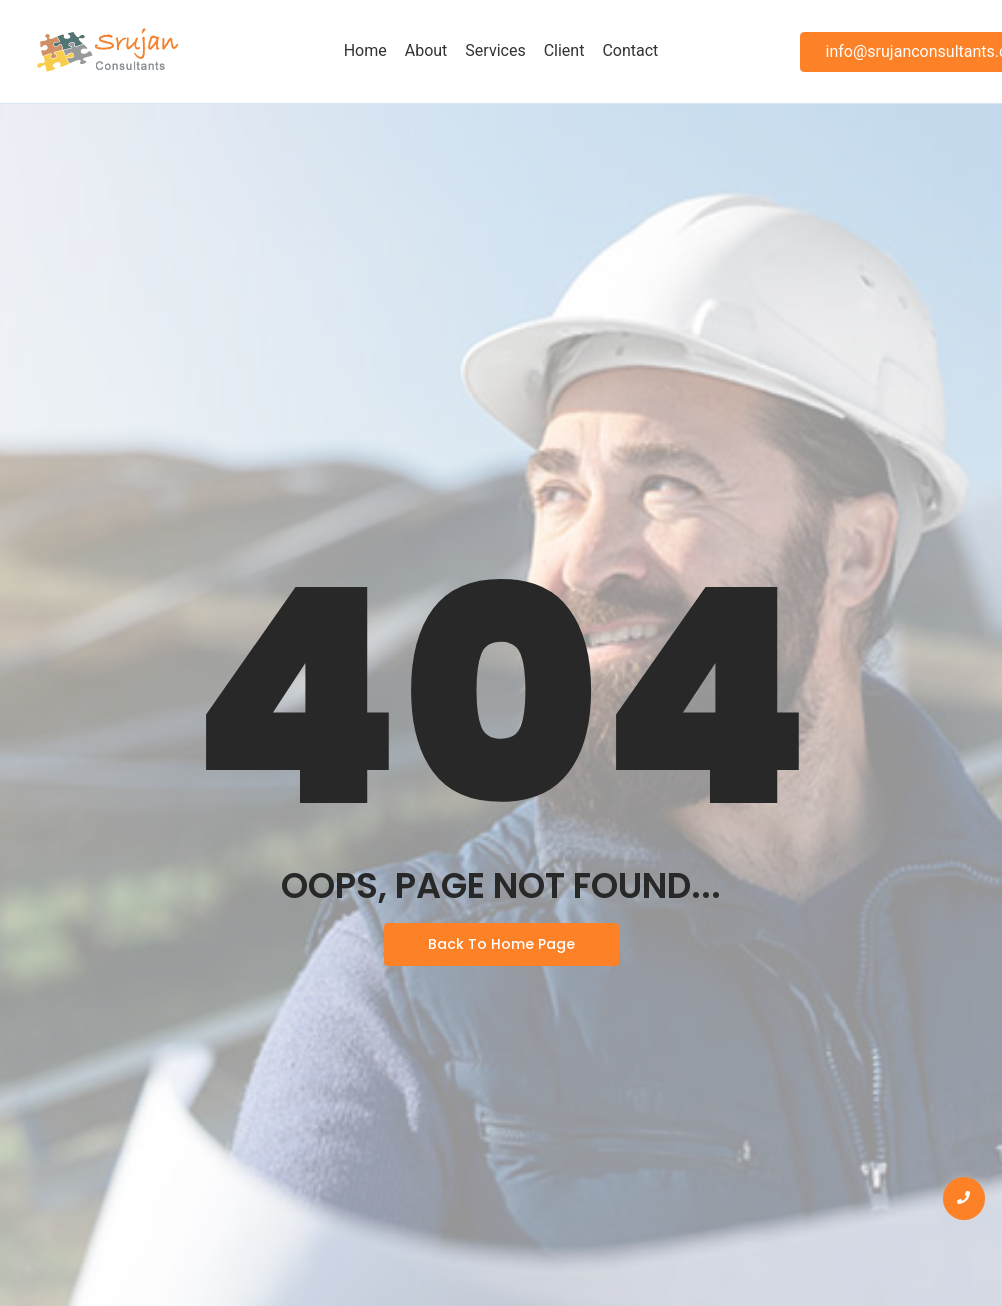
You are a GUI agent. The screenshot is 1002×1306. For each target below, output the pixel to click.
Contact (630, 50)
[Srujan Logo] (107, 51)
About (426, 50)
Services (495, 50)
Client (564, 50)
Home (365, 50)
